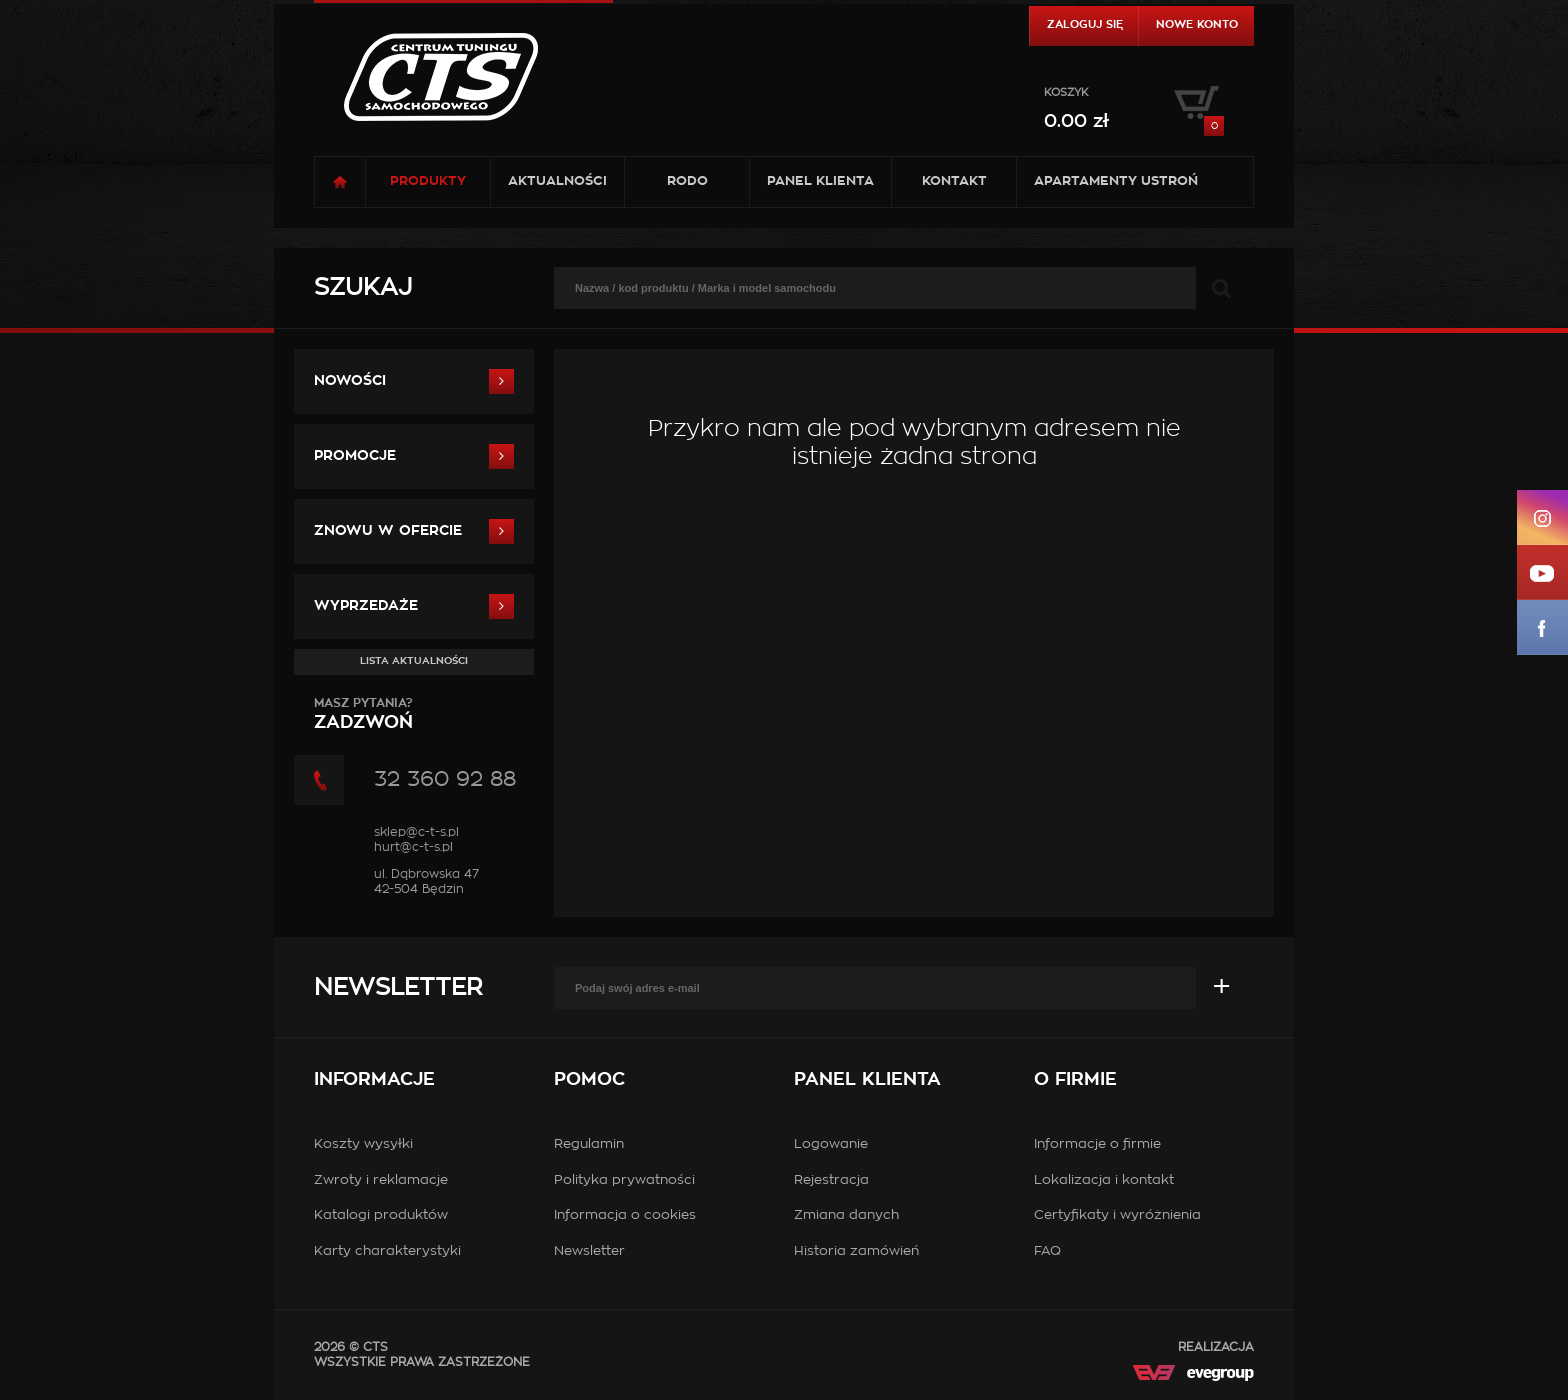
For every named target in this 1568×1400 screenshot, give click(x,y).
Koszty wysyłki (363, 1144)
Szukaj (363, 288)
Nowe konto (1197, 24)
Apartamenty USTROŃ (1116, 181)
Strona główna (340, 182)
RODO (687, 181)
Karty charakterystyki (387, 1251)
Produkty (428, 181)
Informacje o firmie (1097, 1144)
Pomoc (589, 1080)
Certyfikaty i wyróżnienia (1117, 1215)
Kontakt (954, 181)
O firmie (1075, 1080)
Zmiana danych (846, 1215)
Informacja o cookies (625, 1215)
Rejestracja (831, 1180)
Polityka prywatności (624, 1180)
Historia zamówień (856, 1251)
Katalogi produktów (381, 1215)
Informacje (374, 1080)
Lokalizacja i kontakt (1104, 1180)
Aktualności (557, 181)
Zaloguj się (1085, 24)
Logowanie (831, 1144)
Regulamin (589, 1144)
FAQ (1047, 1251)
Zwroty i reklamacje (381, 1180)
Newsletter (398, 988)
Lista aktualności (414, 661)
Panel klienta (820, 181)
